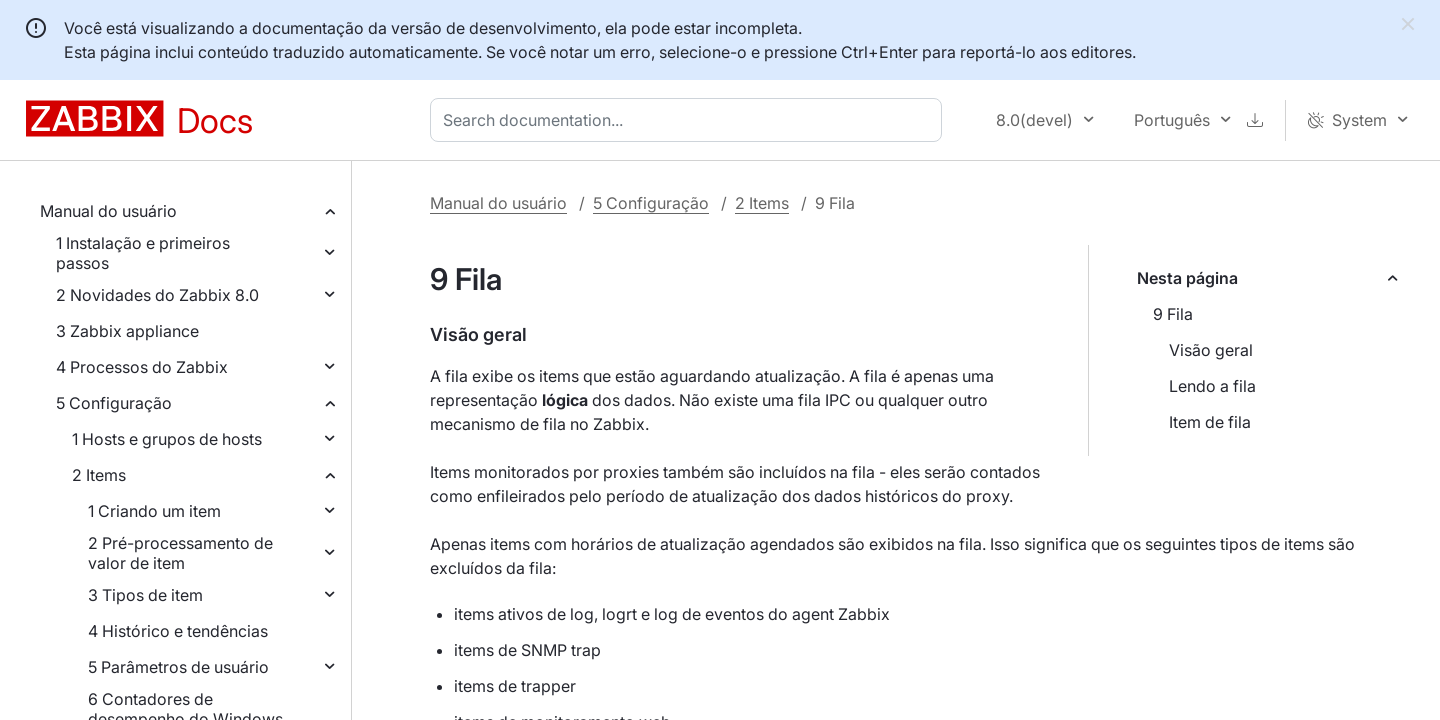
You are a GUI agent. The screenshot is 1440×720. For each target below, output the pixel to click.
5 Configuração (114, 403)
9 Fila (1173, 314)
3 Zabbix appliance (127, 331)
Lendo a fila (1212, 386)
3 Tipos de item (145, 595)
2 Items (99, 475)
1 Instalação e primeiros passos (143, 253)
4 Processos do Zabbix (142, 367)
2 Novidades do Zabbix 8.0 (157, 295)
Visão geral (1211, 350)
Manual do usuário (108, 211)
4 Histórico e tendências (178, 631)
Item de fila (1210, 422)
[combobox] (690, 120)
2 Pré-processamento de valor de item (180, 553)
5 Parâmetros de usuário (178, 667)
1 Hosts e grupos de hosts (167, 439)
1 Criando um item (154, 511)
